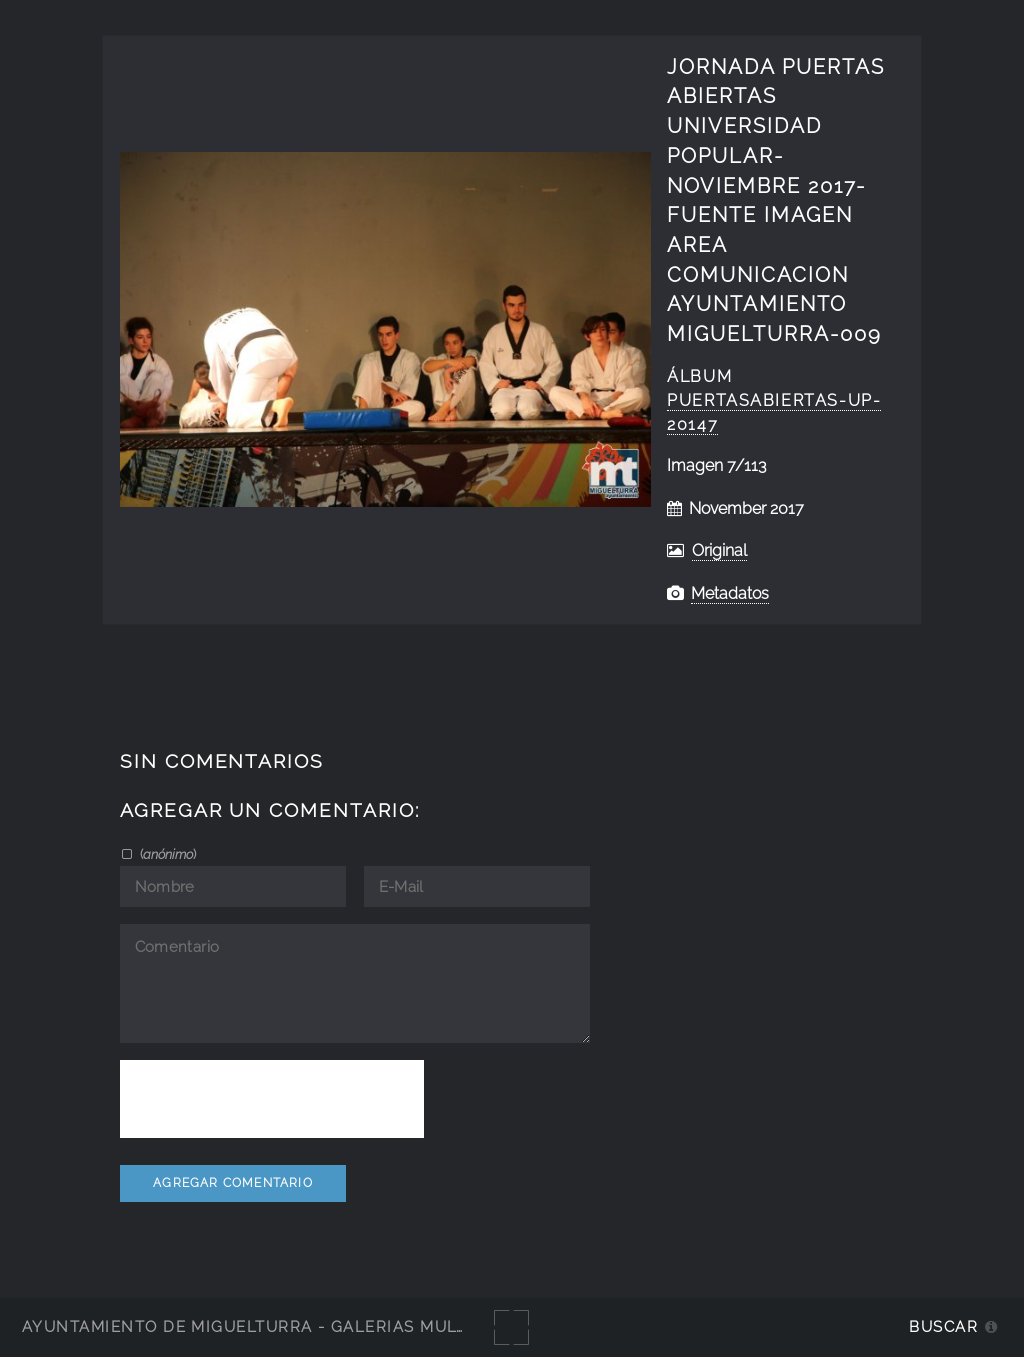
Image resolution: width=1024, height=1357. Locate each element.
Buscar (943, 1326)
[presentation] (272, 1099)
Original (719, 550)
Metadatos (730, 593)
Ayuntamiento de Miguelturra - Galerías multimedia (274, 1326)
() (166, 854)
